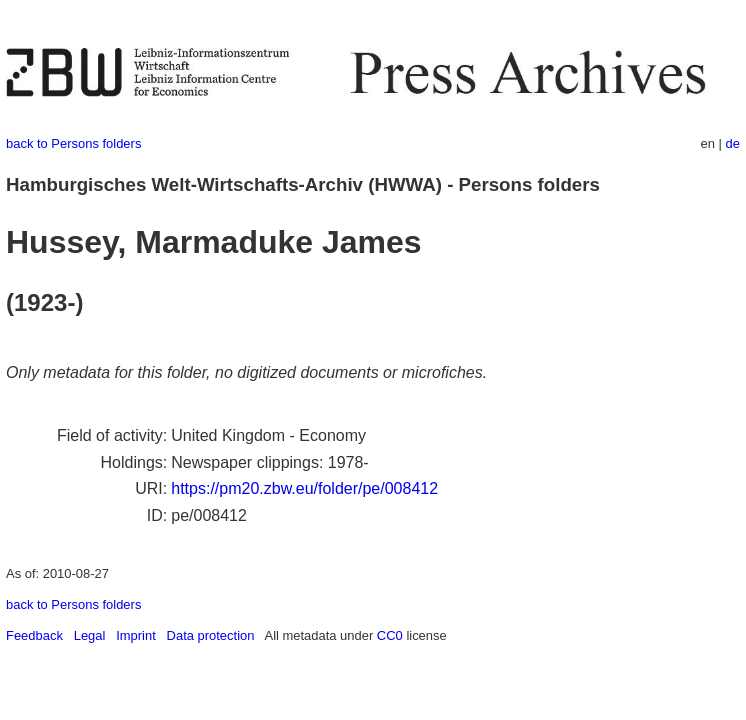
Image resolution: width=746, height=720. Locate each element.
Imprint (136, 635)
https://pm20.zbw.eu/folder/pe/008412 (304, 488)
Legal (90, 635)
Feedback (34, 635)
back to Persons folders (73, 143)
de (733, 143)
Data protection (211, 635)
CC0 (390, 635)
